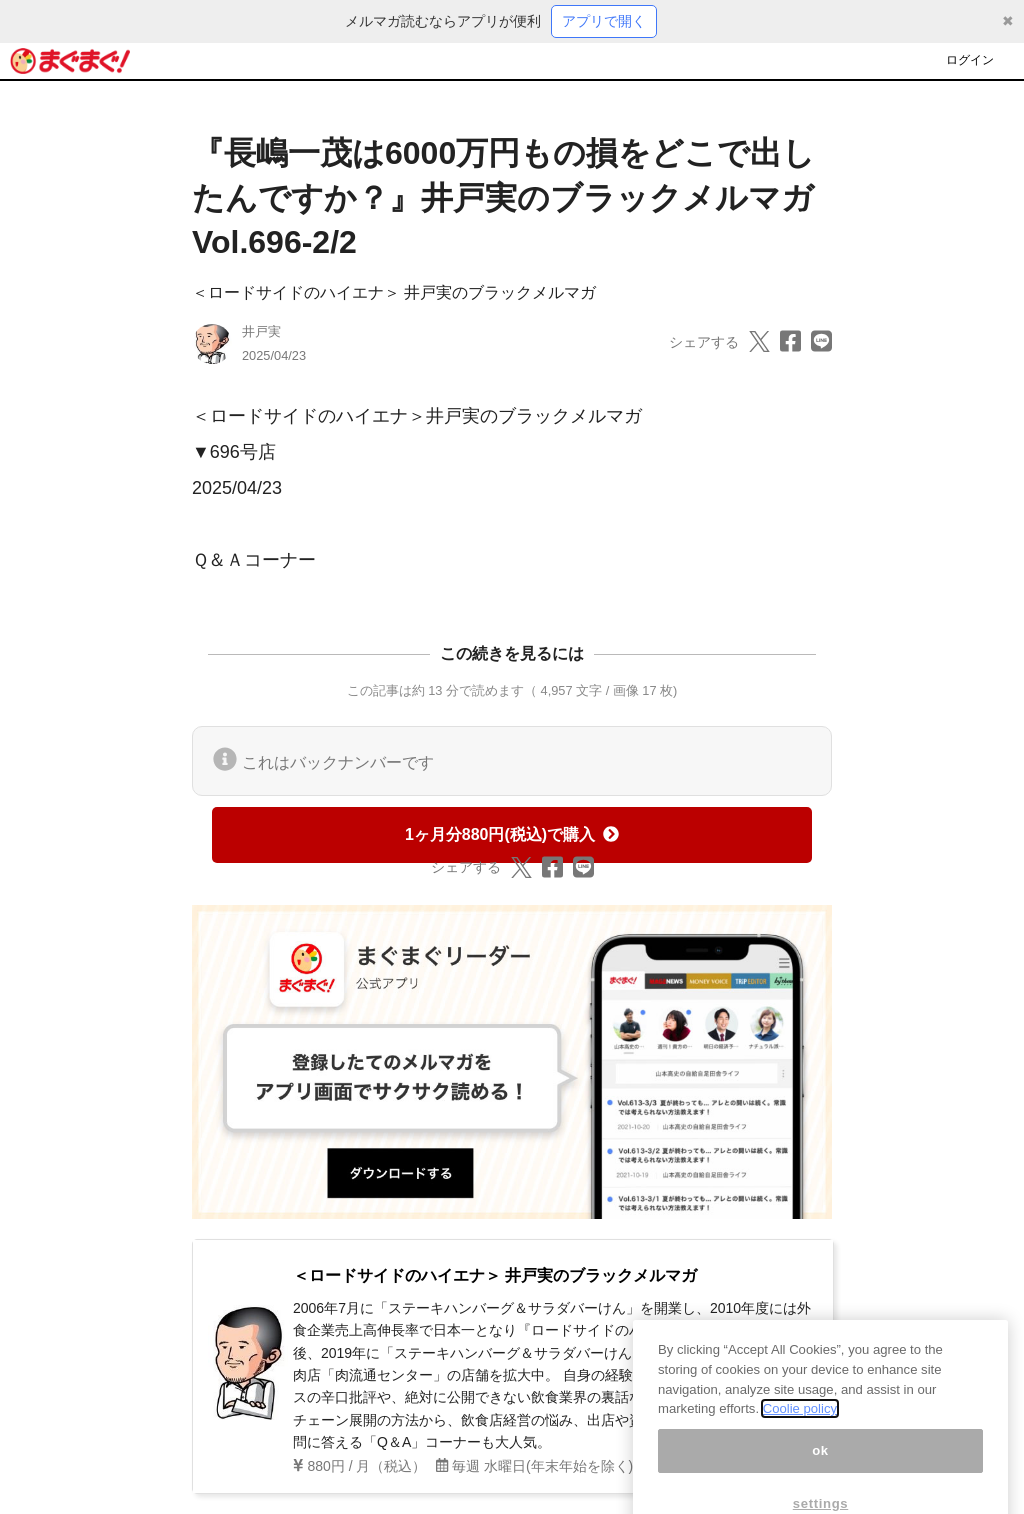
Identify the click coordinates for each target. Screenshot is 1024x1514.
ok (820, 1467)
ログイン (970, 60)
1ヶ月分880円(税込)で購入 (512, 834)
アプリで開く (604, 21)
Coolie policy (800, 1425)
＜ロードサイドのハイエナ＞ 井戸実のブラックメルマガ (394, 292)
